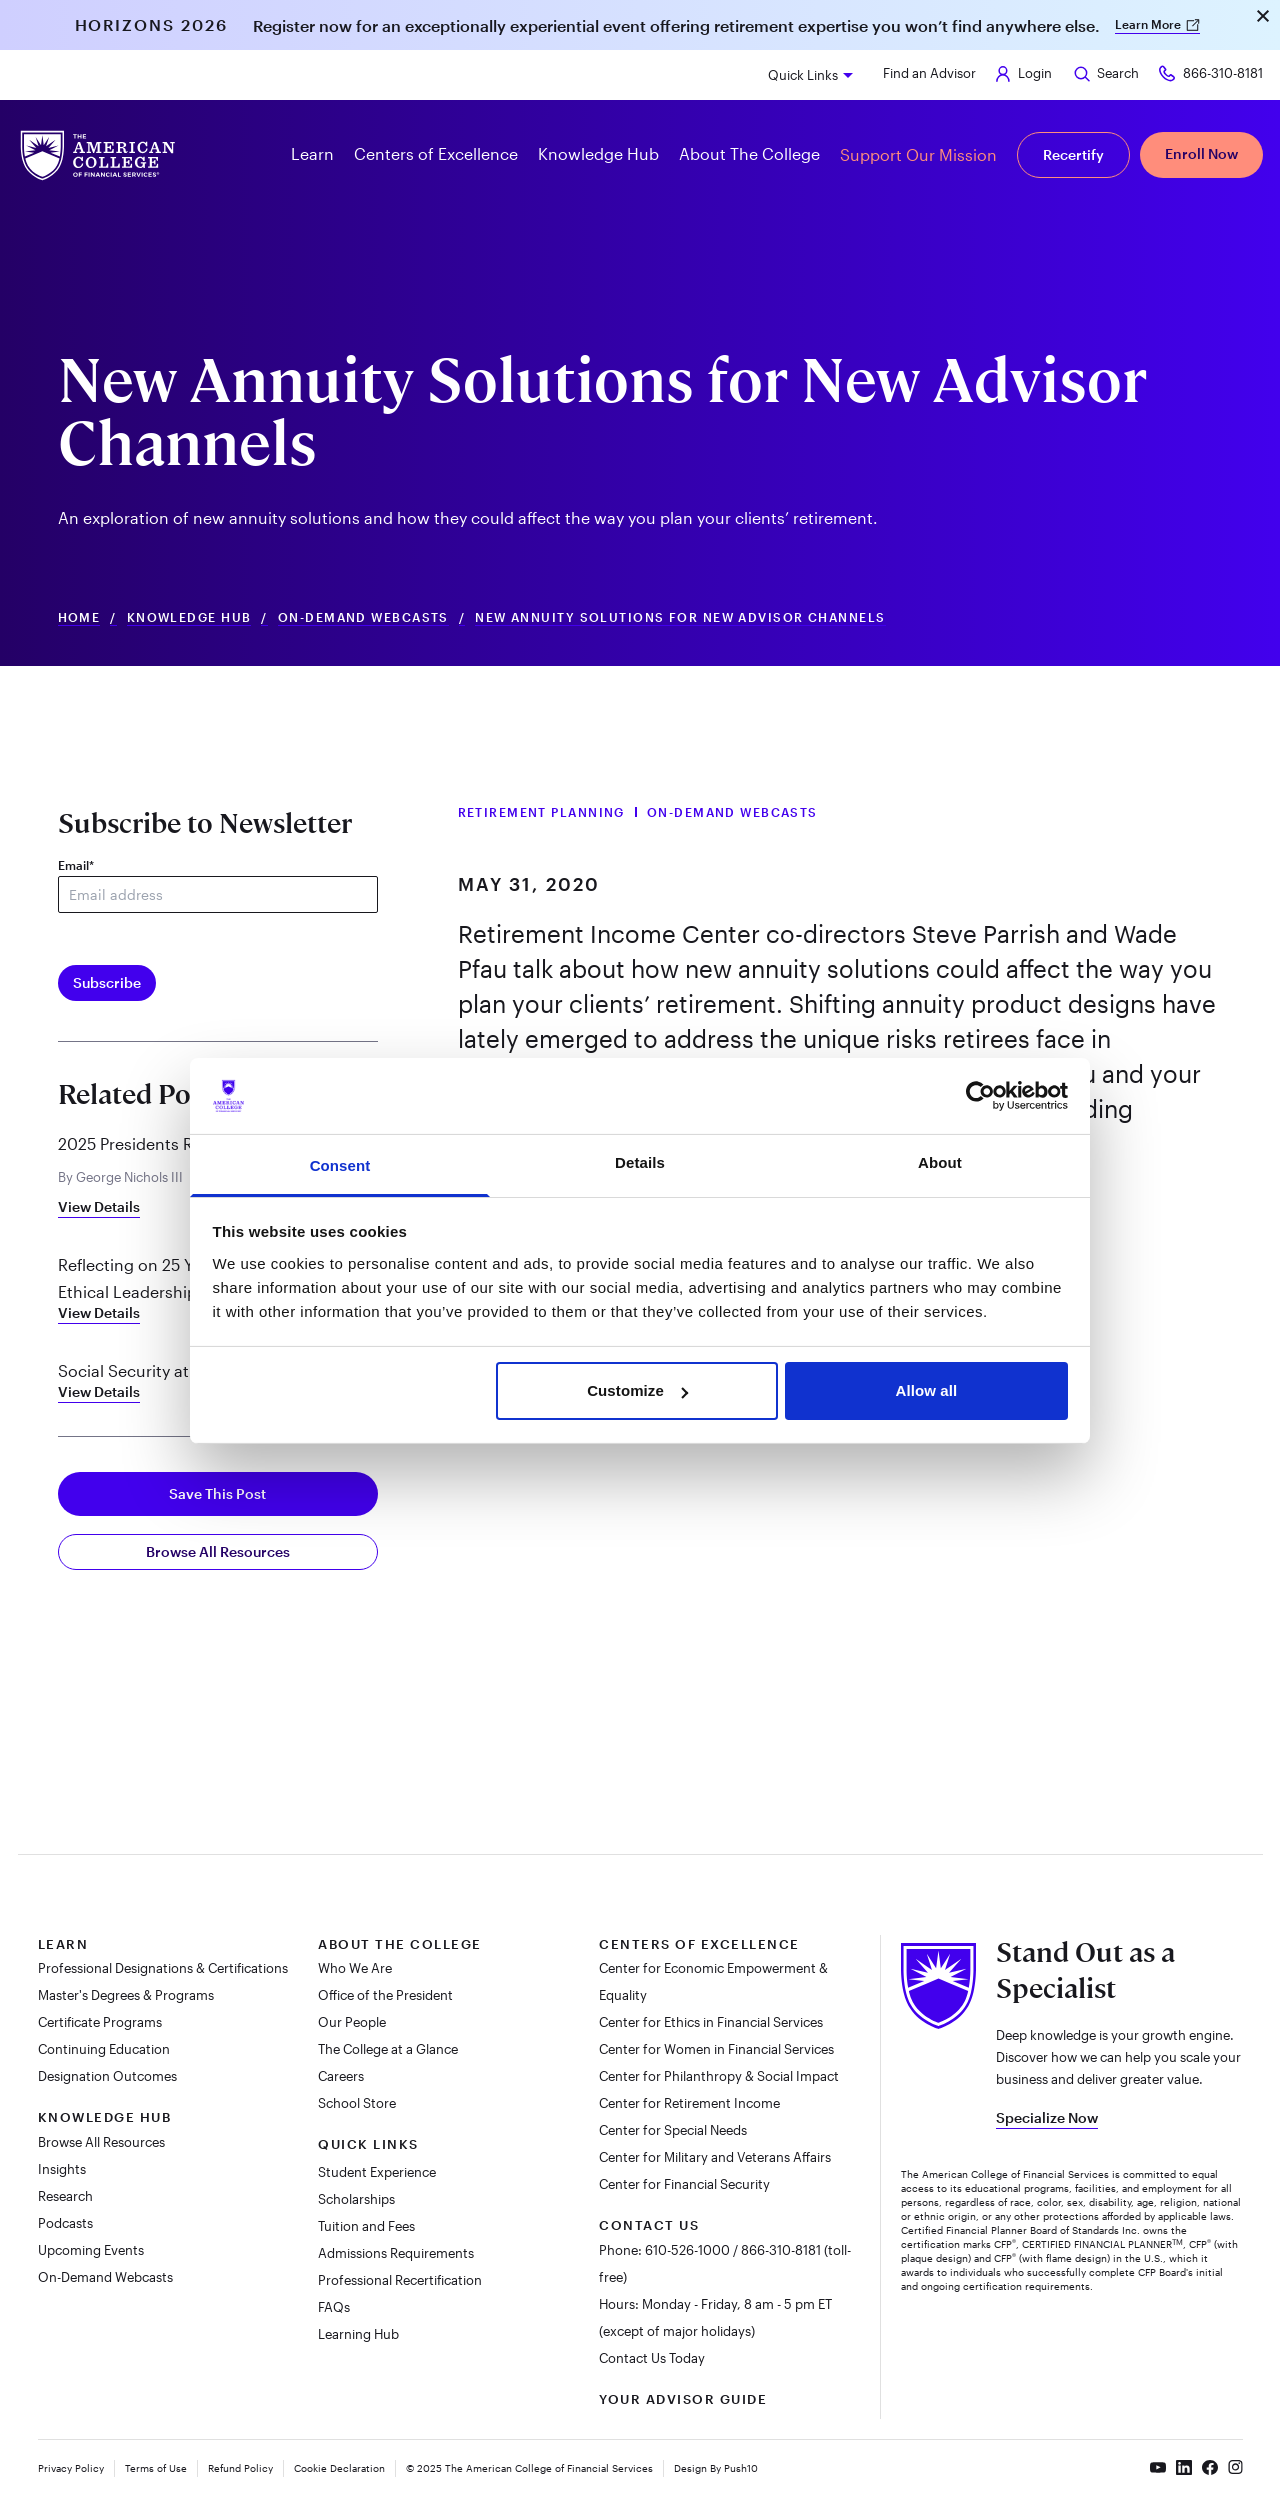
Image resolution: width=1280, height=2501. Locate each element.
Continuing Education (104, 2049)
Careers (342, 2076)
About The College (400, 1944)
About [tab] (940, 1162)
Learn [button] (312, 153)
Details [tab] (640, 1162)
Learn (63, 1944)
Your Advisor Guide (683, 2399)
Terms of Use (156, 2468)
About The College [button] (749, 153)
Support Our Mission (918, 154)
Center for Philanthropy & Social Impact (719, 2076)
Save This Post (217, 1493)
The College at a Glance (388, 2049)
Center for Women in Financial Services (716, 2049)
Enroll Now (1201, 153)
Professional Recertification (400, 2280)
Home (79, 617)
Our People (352, 2022)
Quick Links (803, 75)
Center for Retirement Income (689, 2103)
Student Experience (377, 2172)
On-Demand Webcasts (363, 617)
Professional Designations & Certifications (163, 1968)
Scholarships (356, 2199)
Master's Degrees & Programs (126, 1995)
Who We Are (355, 1968)
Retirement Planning (541, 812)
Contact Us (649, 2225)
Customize (637, 1390)
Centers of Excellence (699, 1944)
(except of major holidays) (677, 2331)
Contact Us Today (652, 2358)
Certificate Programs (100, 2022)
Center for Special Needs (673, 2130)
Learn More (1158, 24)
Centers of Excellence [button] (436, 153)
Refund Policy (240, 2468)
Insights (62, 2169)
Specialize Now (1047, 2117)
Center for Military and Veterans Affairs (715, 2157)
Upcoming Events (91, 2250)
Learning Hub (358, 2334)
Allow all (927, 1390)
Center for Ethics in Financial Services (711, 2022)
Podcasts (65, 2223)
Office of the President (385, 1995)
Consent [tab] (340, 1165)
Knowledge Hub (189, 617)
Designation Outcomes (107, 2076)
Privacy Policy (71, 2468)
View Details (99, 1206)
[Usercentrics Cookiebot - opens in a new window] (980, 1096)
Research (65, 2196)
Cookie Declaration (339, 2468)
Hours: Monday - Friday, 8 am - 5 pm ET (715, 2304)
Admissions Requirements (396, 2253)
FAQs (334, 2307)
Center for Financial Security (684, 2184)
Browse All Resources (218, 1551)
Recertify (1073, 154)
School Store (358, 2103)
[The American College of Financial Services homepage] (98, 155)
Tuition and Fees (366, 2226)
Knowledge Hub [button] (598, 153)
